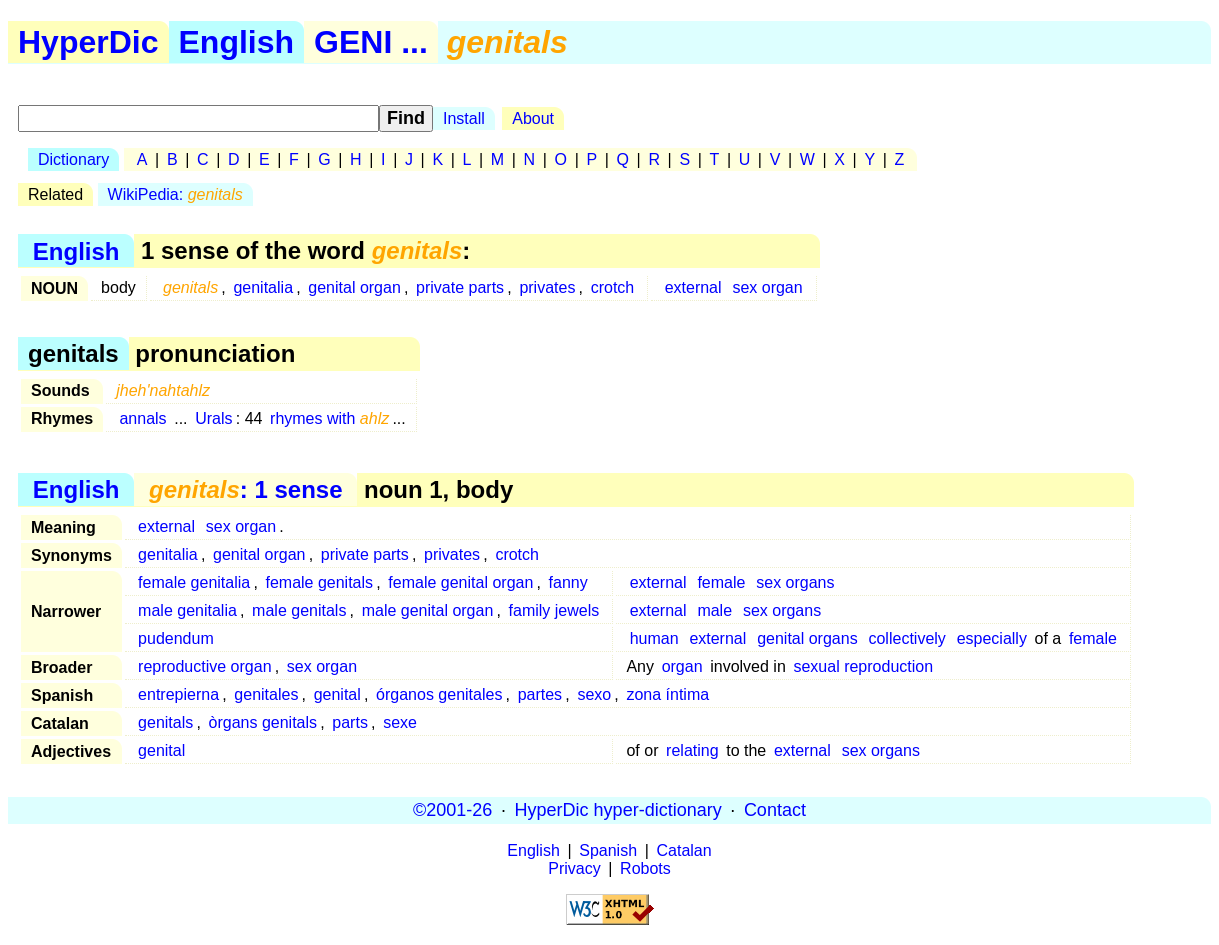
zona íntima (667, 694)
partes (540, 694)
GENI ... (371, 42)
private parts (460, 287)
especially (992, 638)
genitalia (263, 287)
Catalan (684, 850)
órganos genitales (439, 694)
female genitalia (194, 582)
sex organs (795, 582)
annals (142, 418)
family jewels (554, 610)
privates (547, 287)
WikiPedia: (175, 194)
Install (464, 118)
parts (350, 722)
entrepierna (178, 694)
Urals (213, 418)
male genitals (299, 610)
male (714, 610)
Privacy (574, 868)
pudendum (176, 638)
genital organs (807, 638)
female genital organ (460, 582)
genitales (266, 694)
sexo (594, 694)
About (533, 118)
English (237, 42)
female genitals (319, 582)
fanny (568, 582)
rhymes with (329, 418)
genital (337, 694)
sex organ (767, 287)
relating (692, 750)
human (654, 638)
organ (682, 666)
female (721, 582)
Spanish (608, 850)
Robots (645, 868)
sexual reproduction (863, 666)
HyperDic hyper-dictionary (618, 810)
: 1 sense (245, 489)
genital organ (354, 287)
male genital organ (428, 610)
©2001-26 (452, 810)
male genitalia (187, 610)
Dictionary (73, 159)
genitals (165, 722)
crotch (613, 287)
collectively (906, 638)
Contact (775, 810)
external (693, 287)
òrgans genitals (263, 722)
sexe (400, 722)
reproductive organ (204, 666)
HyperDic (88, 42)
